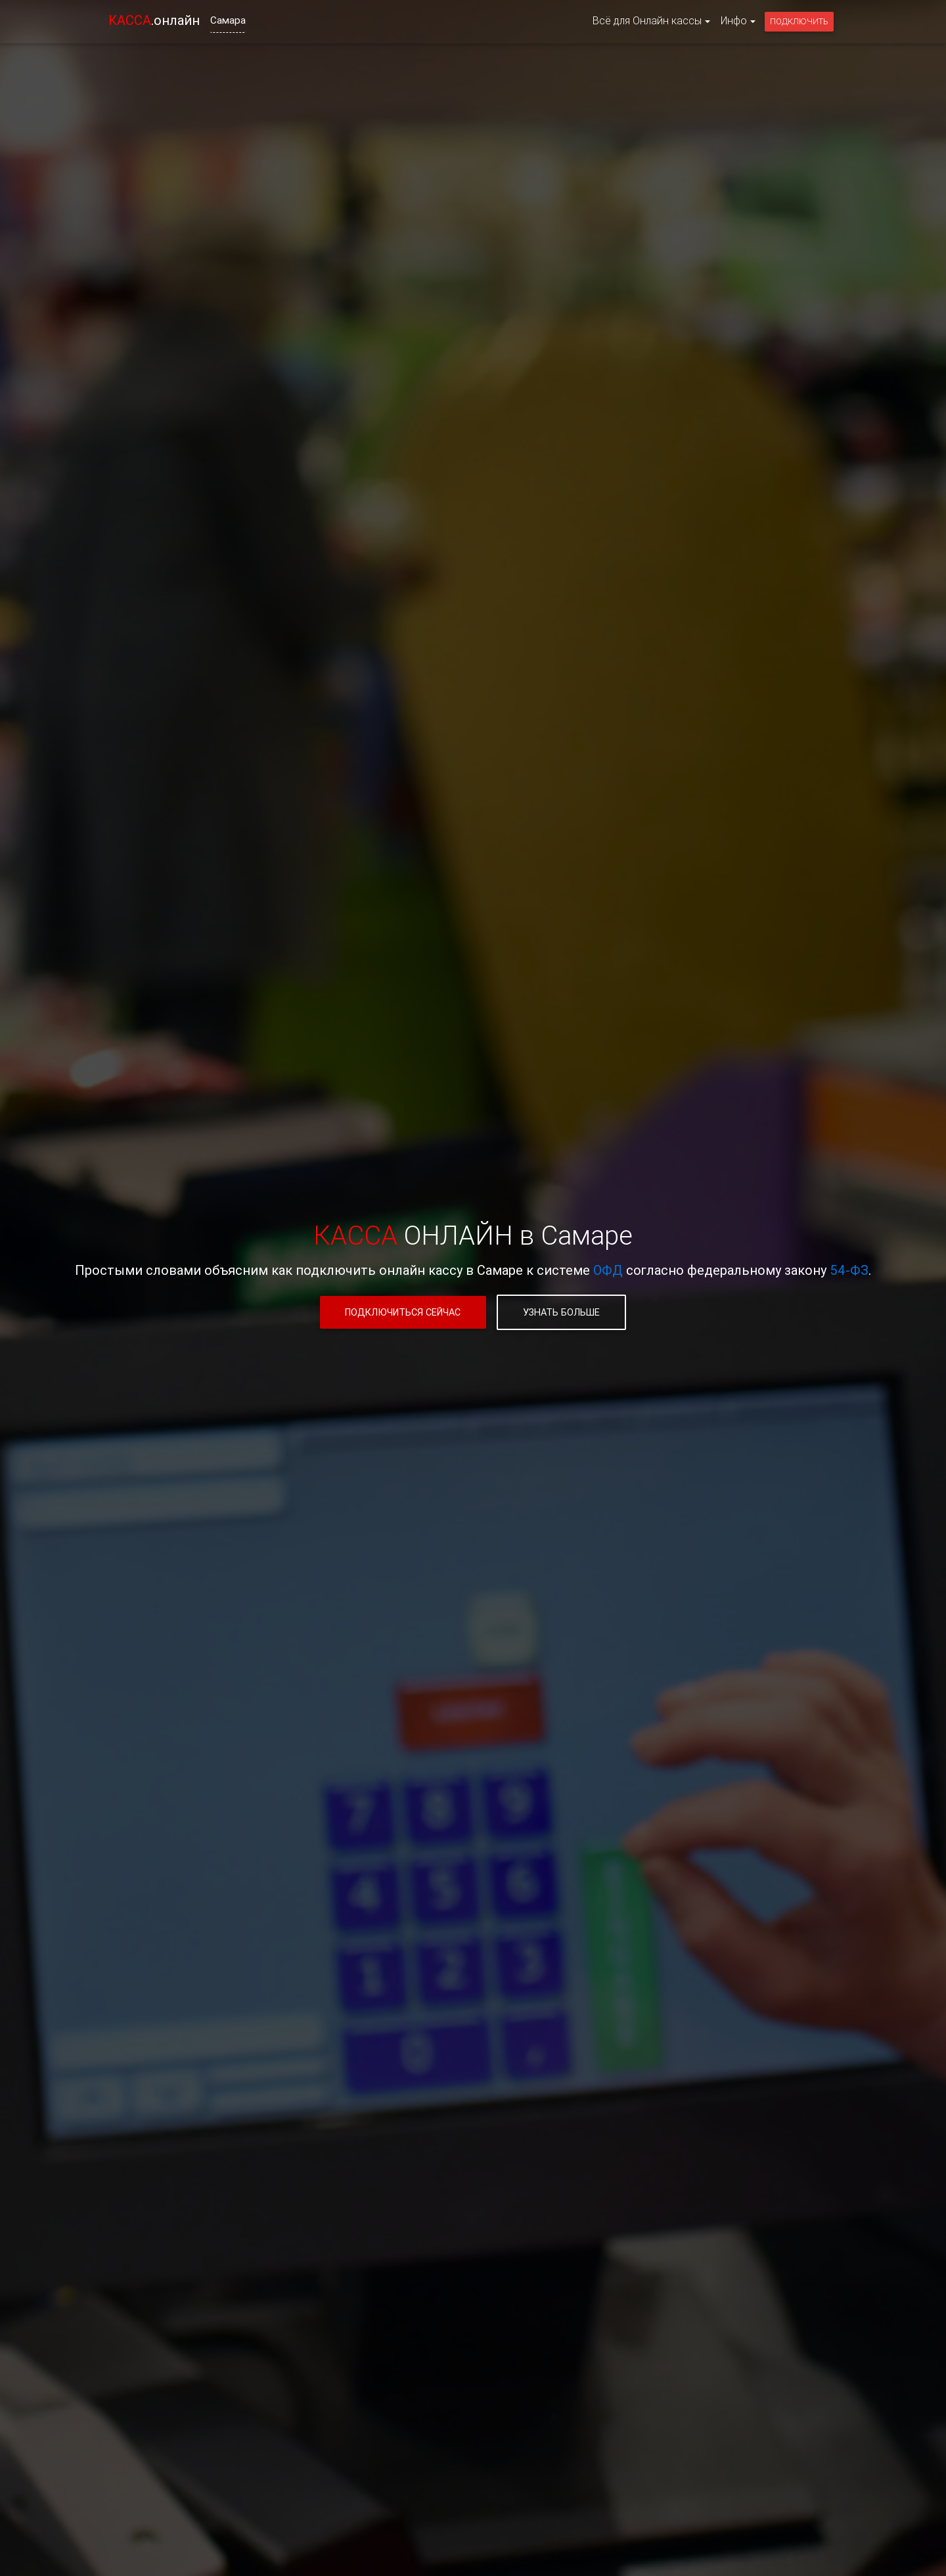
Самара (228, 20)
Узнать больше (561, 1312)
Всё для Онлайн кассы (647, 20)
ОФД (608, 1270)
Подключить (799, 21)
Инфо (734, 20)
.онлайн (154, 20)
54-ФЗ (849, 1270)
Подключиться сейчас (403, 1312)
